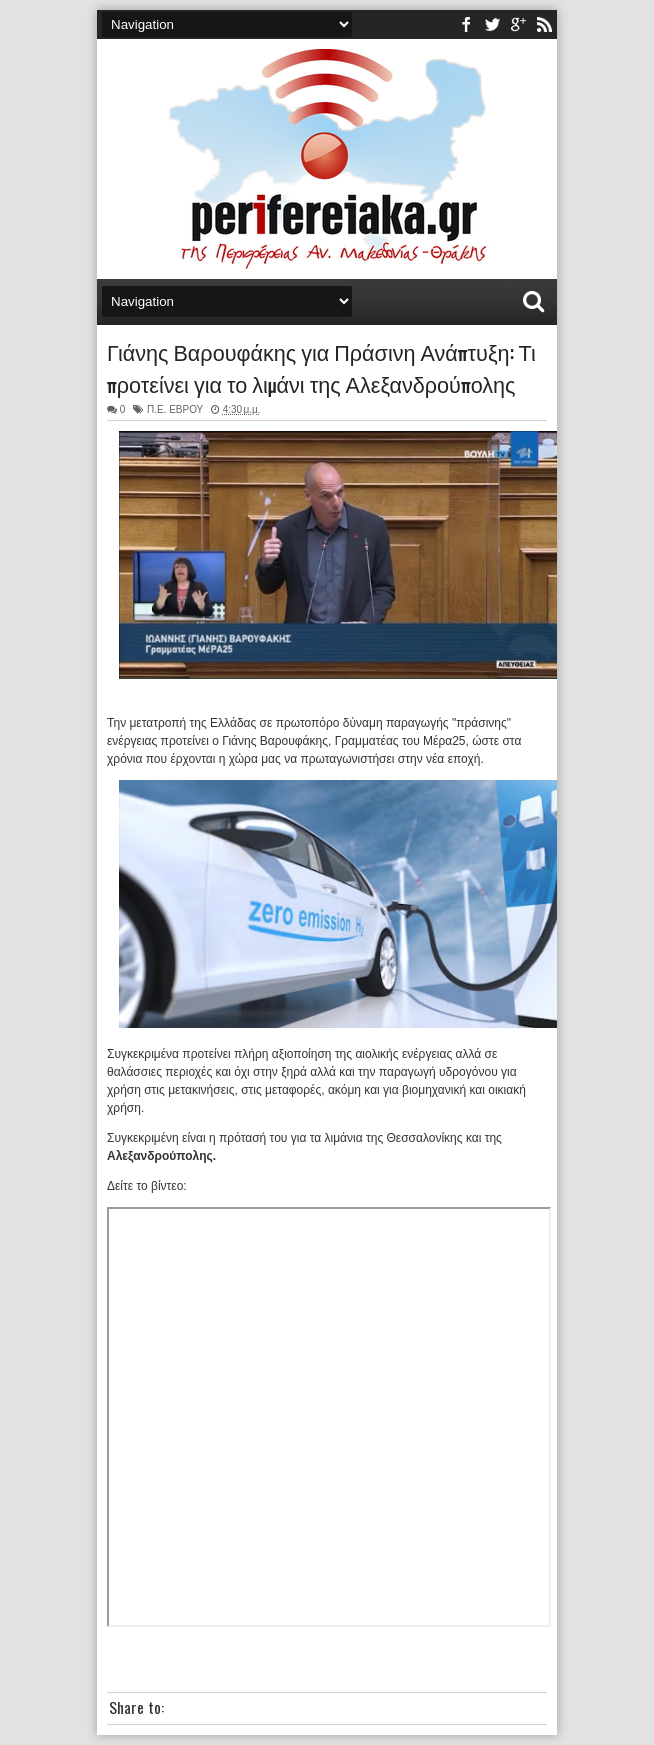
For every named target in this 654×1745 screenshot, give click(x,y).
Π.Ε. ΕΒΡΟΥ (175, 409)
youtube (518, 24)
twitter (492, 24)
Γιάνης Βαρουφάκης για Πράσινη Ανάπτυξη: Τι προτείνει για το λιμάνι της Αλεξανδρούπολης (321, 367)
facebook (466, 24)
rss (544, 24)
